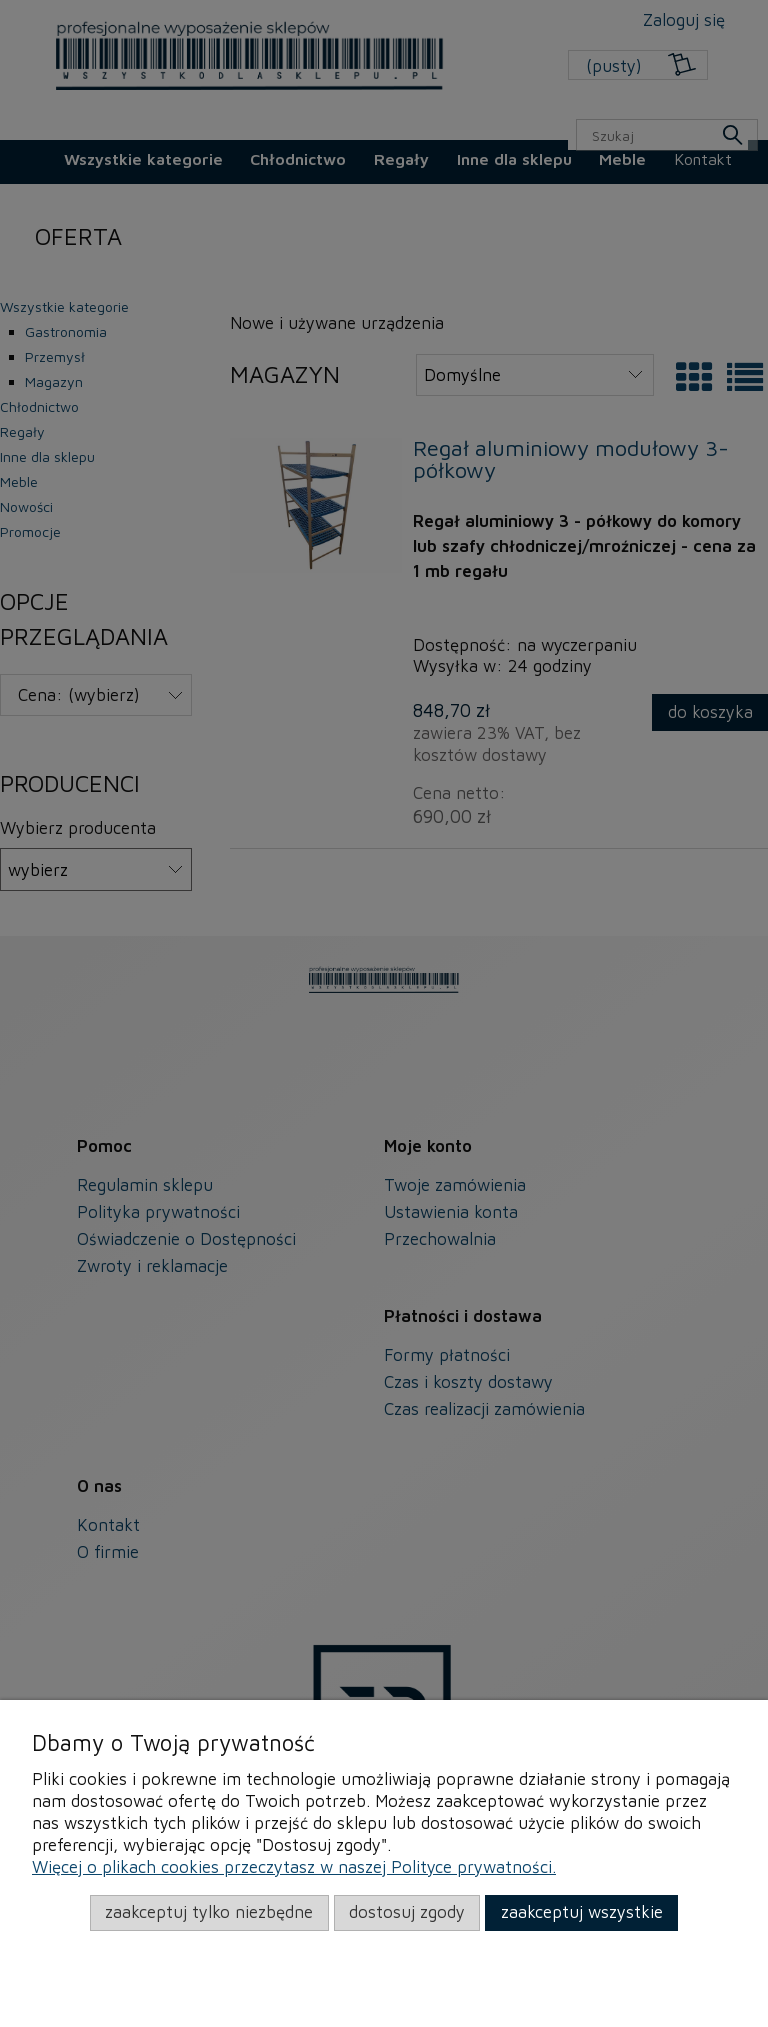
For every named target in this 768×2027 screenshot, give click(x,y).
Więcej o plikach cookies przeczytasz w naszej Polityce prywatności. (294, 1867)
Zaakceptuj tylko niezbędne (209, 1912)
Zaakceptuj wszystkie (582, 1912)
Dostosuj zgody (407, 1912)
